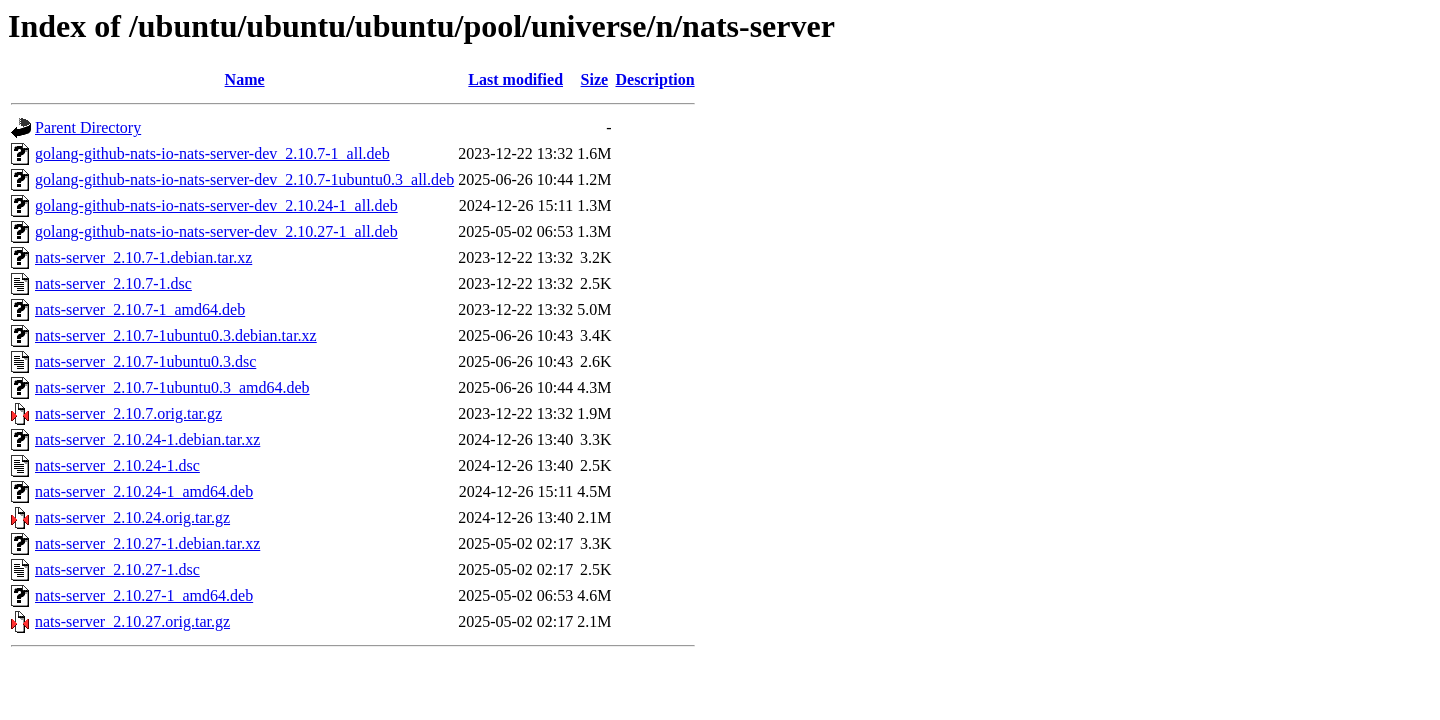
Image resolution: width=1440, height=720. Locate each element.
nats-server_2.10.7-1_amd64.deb (140, 309)
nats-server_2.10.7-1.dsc (113, 283)
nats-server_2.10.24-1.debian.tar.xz (147, 439)
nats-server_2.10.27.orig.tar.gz (132, 621)
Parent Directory (88, 127)
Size (595, 79)
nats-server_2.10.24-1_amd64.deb (144, 491)
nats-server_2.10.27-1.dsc (117, 569)
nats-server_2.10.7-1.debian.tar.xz (143, 257)
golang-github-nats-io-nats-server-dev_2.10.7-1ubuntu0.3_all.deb (244, 179)
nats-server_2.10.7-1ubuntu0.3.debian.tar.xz (176, 335)
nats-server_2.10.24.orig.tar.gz (132, 517)
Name (245, 79)
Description (654, 79)
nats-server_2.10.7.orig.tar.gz (128, 413)
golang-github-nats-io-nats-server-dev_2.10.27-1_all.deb (216, 231)
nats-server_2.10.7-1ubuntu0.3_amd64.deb (172, 387)
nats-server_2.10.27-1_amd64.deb (144, 595)
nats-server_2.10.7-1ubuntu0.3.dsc (145, 361)
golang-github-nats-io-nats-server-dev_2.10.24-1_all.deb (216, 205)
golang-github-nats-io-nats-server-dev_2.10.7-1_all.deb (212, 153)
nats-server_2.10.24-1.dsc (117, 465)
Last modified (515, 79)
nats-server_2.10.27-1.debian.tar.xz (147, 543)
